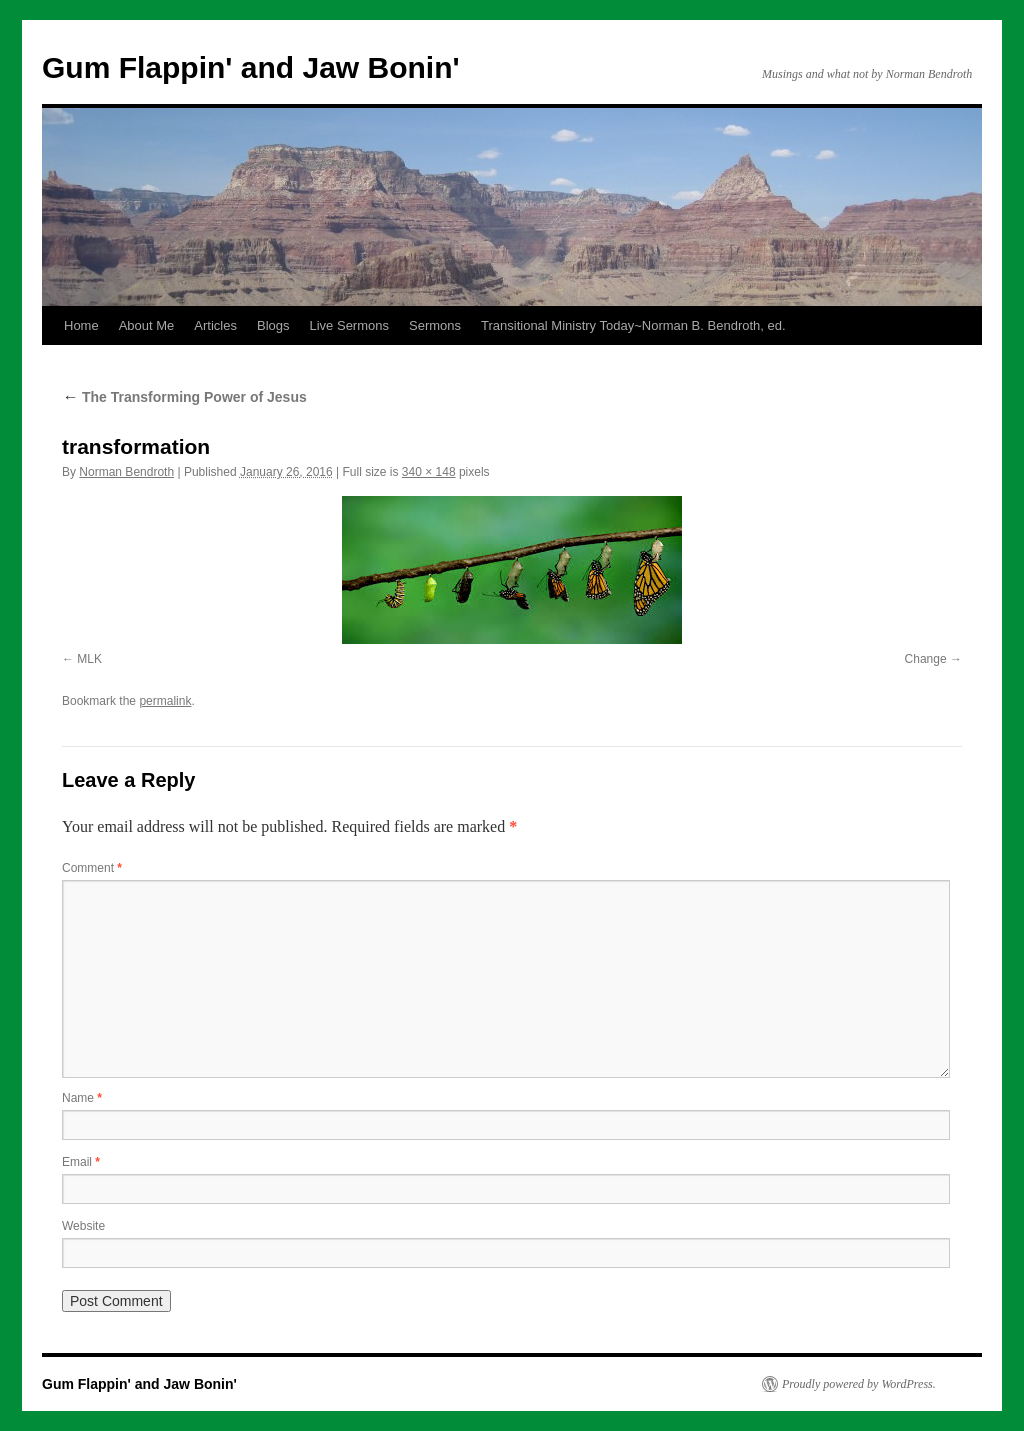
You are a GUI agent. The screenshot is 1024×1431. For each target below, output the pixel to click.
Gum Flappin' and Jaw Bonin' (251, 67)
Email (81, 1162)
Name (82, 1098)
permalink (165, 701)
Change (926, 659)
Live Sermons (349, 325)
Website (83, 1226)
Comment (92, 868)
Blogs (273, 325)
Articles (215, 325)
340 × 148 (429, 472)
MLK (89, 659)
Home (81, 325)
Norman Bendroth (126, 472)
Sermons (435, 325)
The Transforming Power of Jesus (184, 397)
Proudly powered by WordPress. (859, 1384)
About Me (147, 325)
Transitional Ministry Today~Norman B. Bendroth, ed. (633, 325)
